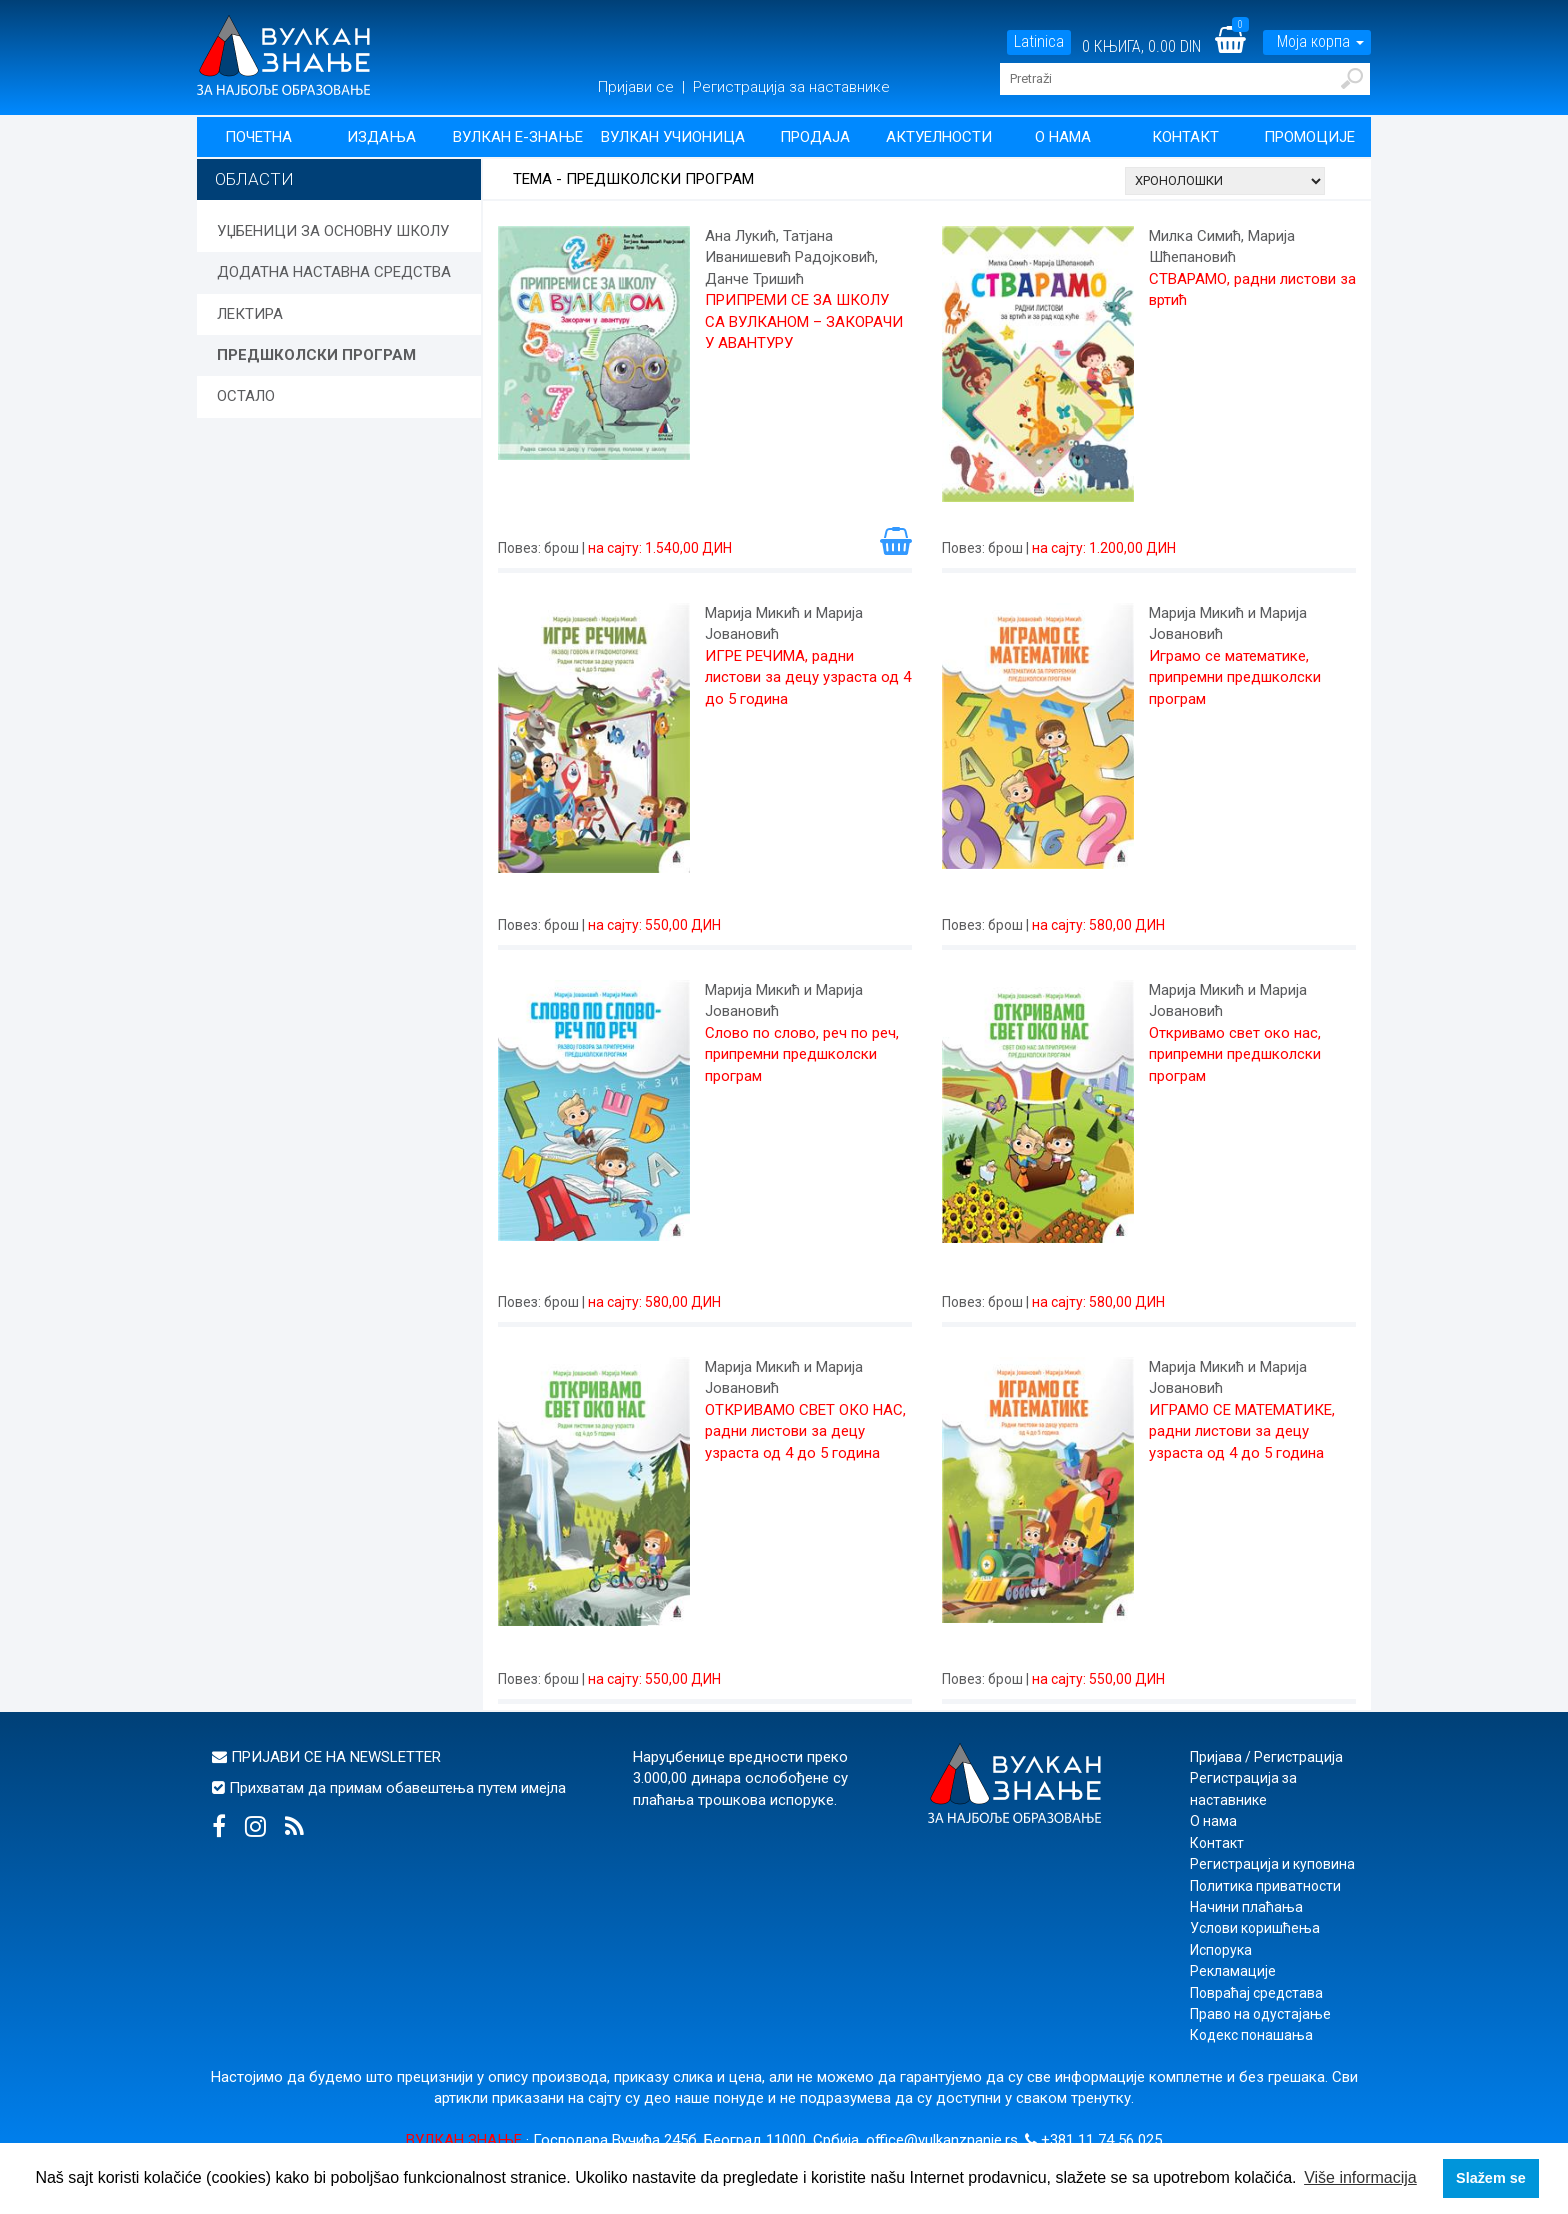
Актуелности (939, 137)
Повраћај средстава (1256, 1993)
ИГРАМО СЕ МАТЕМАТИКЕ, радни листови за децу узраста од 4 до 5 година (1242, 1431)
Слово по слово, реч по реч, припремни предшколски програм (802, 1054)
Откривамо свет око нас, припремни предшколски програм (1235, 1054)
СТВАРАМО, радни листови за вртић (1252, 289)
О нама (1063, 137)
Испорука (1221, 1950)
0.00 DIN (1174, 46)
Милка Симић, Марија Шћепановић (1222, 246)
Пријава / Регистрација (1266, 1757)
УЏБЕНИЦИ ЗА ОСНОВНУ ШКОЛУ (333, 231)
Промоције (1309, 137)
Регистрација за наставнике (791, 87)
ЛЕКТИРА (250, 314)
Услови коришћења (1255, 1928)
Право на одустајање (1260, 2014)
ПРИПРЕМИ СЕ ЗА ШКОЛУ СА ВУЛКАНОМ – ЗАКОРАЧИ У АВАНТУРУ (804, 321)
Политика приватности (1265, 1886)
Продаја (815, 137)
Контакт (1185, 137)
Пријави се (638, 87)
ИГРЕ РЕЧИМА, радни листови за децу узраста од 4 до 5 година (808, 677)
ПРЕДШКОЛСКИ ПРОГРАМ (316, 355)
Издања (381, 137)
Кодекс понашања (1251, 2035)
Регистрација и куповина (1272, 1864)
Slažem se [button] (1491, 2178)
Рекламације (1233, 1971)
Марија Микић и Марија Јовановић (784, 623)
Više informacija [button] (1360, 2177)
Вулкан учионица (673, 137)
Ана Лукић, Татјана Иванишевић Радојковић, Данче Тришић (791, 257)
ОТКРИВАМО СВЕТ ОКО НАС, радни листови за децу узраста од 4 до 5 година (805, 1431)
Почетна (258, 137)
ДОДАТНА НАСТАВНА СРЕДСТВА (334, 272)
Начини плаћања (1246, 1907)
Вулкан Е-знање (518, 137)
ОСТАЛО (246, 396)
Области (254, 179)
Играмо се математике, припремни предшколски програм (1235, 677)
